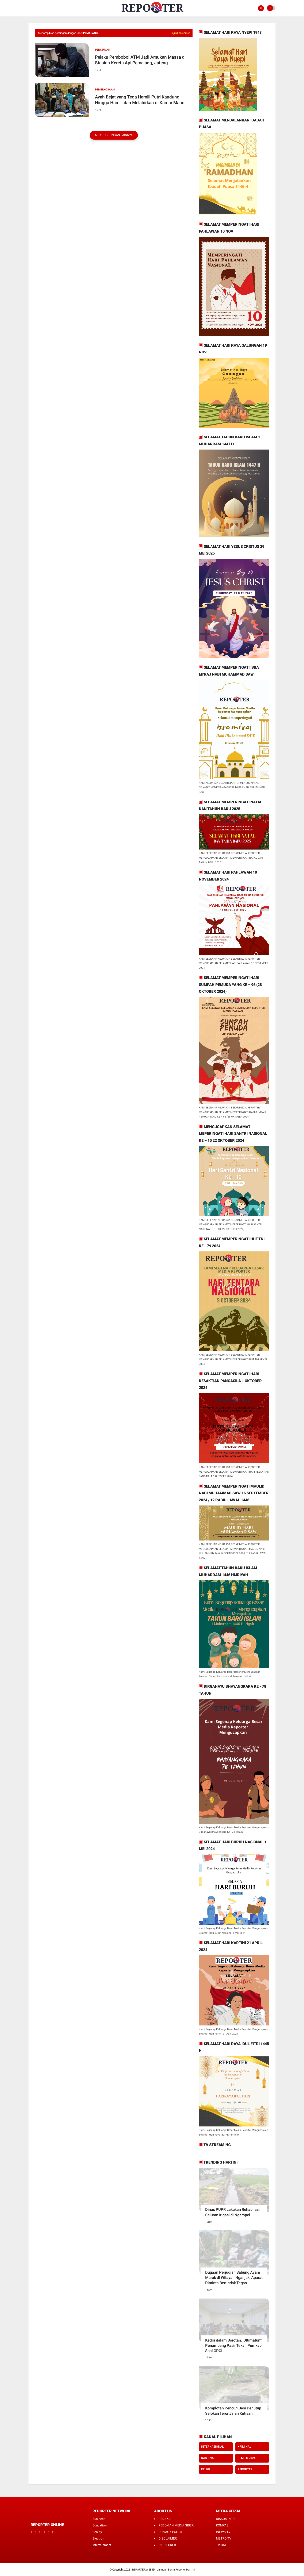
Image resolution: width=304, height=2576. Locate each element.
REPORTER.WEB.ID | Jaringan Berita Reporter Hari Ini (163, 2569)
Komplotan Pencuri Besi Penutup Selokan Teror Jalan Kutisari (233, 2411)
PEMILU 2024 (246, 2458)
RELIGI (205, 2469)
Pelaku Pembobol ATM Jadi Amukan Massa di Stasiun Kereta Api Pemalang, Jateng (140, 60)
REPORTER (245, 2469)
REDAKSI (165, 2519)
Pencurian (102, 49)
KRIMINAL (244, 2446)
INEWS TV (223, 2532)
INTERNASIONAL (212, 2446)
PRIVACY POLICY (171, 2532)
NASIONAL (208, 2458)
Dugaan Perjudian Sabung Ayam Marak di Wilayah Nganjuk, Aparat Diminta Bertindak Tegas (234, 2277)
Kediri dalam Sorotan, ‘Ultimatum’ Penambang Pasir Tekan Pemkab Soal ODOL (233, 2345)
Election (98, 2538)
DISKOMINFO (225, 2519)
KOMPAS (222, 2525)
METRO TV (223, 2538)
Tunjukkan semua (179, 33)
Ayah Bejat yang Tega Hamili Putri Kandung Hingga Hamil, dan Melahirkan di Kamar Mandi (140, 99)
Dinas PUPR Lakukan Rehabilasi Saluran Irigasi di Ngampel (232, 2212)
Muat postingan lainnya (114, 135)
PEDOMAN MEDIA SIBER (176, 2525)
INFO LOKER (167, 2545)
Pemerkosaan (105, 89)
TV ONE (221, 2545)
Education (99, 2525)
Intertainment (101, 2545)
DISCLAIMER (168, 2538)
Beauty (97, 2532)
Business (98, 2519)
